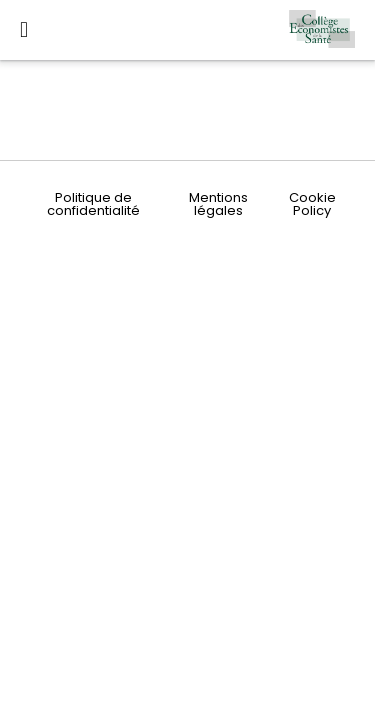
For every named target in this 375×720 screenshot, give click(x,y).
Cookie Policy (312, 204)
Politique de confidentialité (93, 204)
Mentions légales (218, 204)
